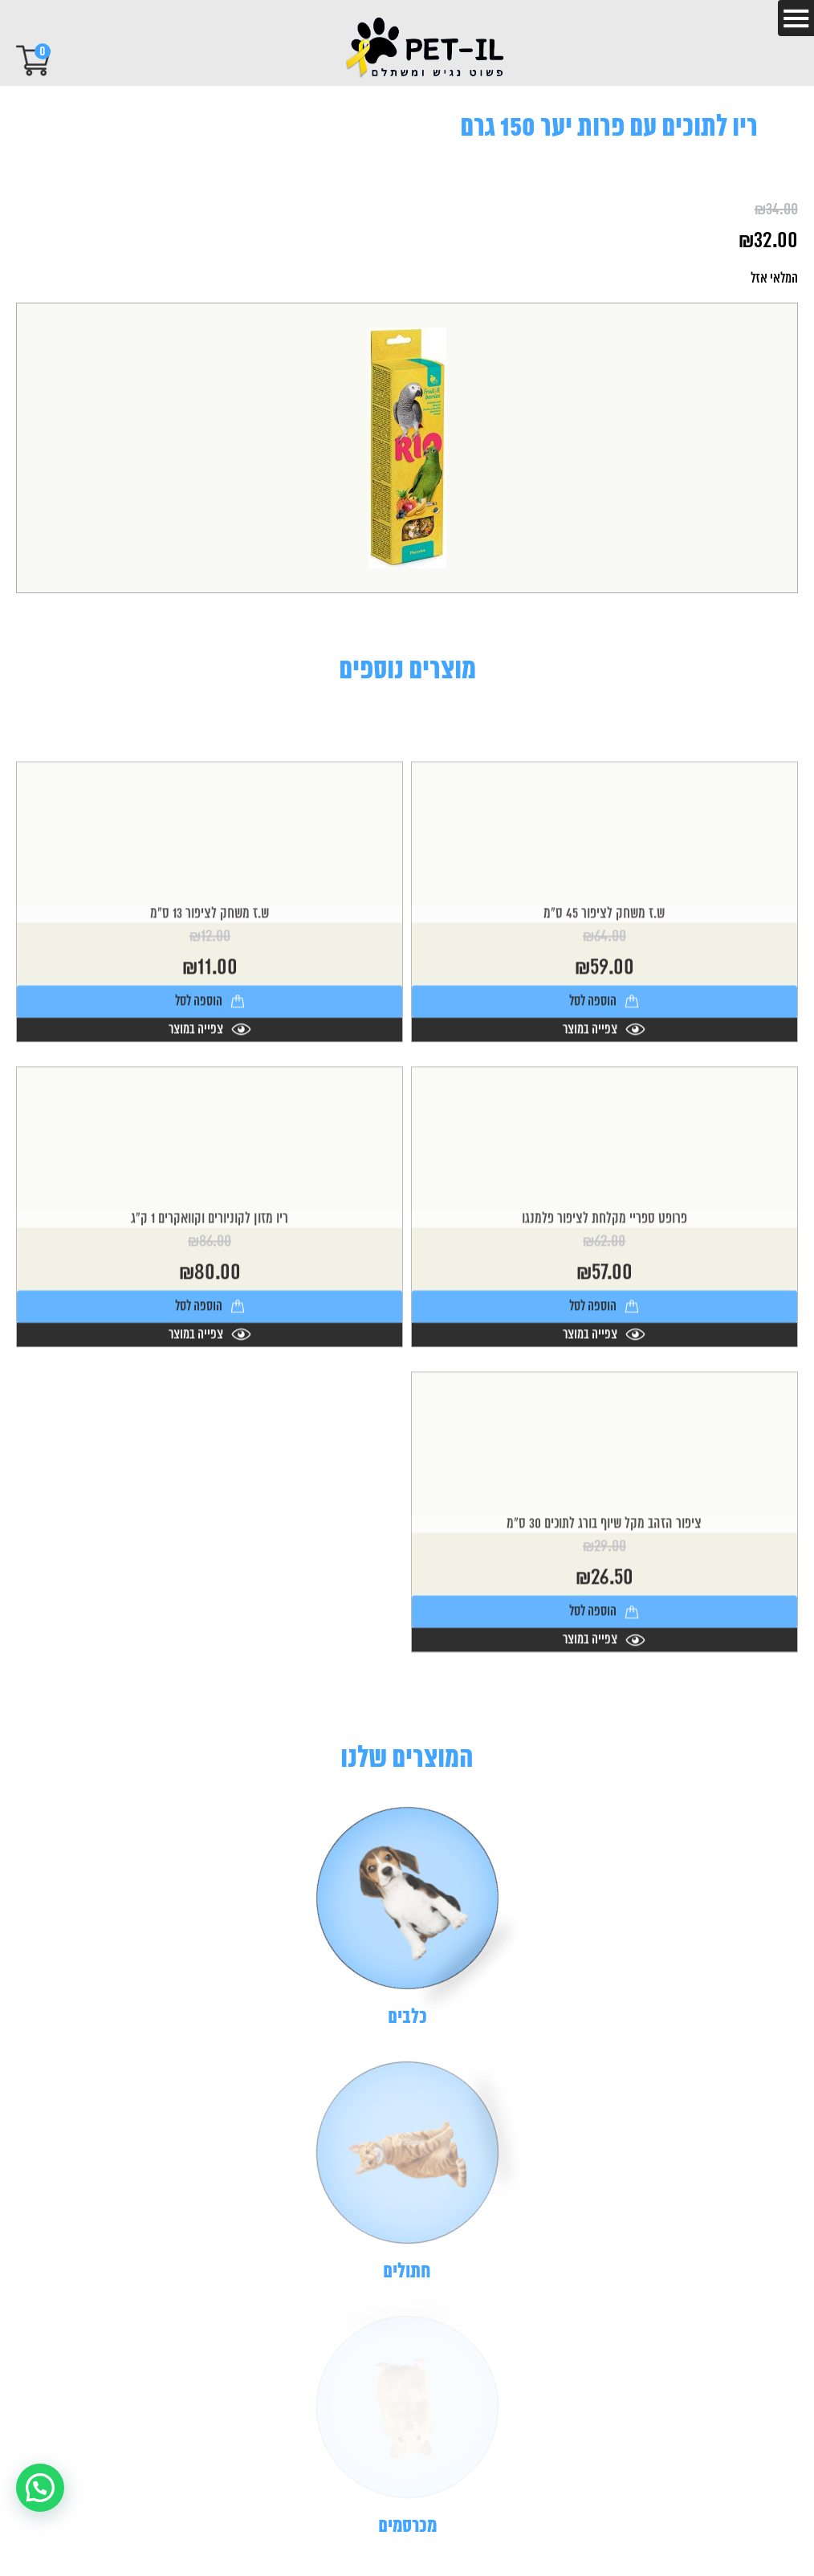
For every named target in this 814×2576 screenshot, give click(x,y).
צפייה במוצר (604, 1134)
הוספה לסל (604, 1106)
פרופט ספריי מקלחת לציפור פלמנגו (604, 1324)
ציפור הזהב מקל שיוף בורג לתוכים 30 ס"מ (604, 1629)
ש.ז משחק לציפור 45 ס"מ (604, 1019)
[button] (40, 2488)
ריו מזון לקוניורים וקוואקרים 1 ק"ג (209, 1324)
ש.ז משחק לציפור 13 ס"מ (209, 1019)
